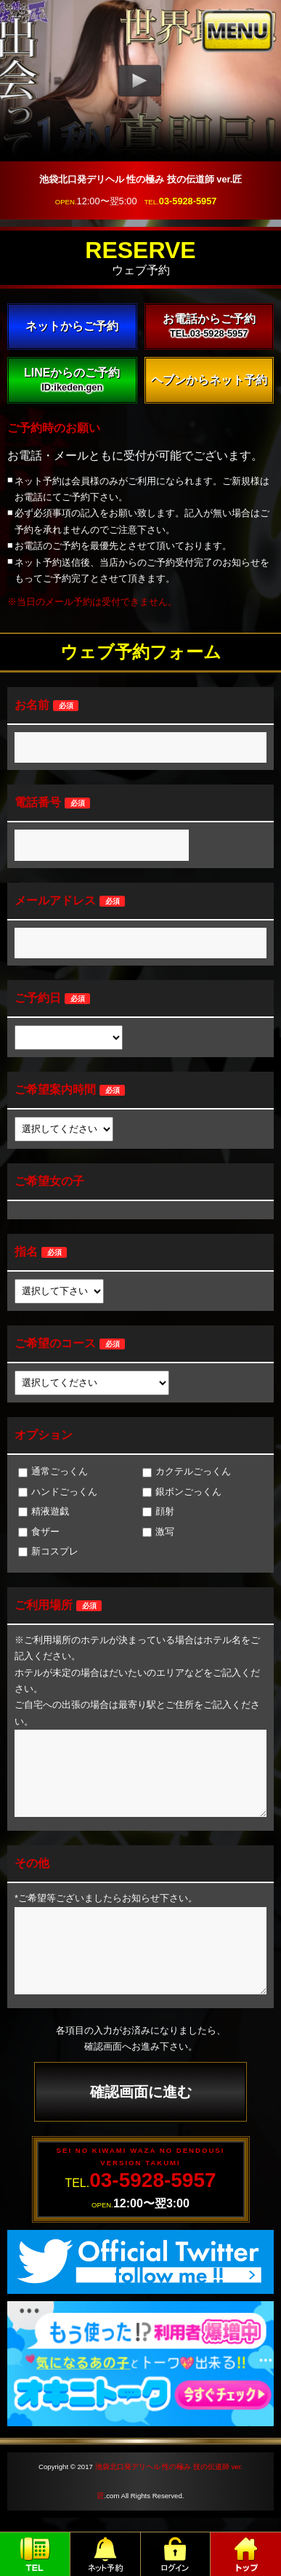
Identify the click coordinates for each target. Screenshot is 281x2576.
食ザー (39, 1531)
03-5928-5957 (188, 201)
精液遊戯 (43, 1511)
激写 (158, 1531)
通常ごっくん (53, 1471)
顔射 (158, 1511)
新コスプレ (48, 1551)
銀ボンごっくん (181, 1491)
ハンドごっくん (57, 1491)
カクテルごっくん (186, 1471)
